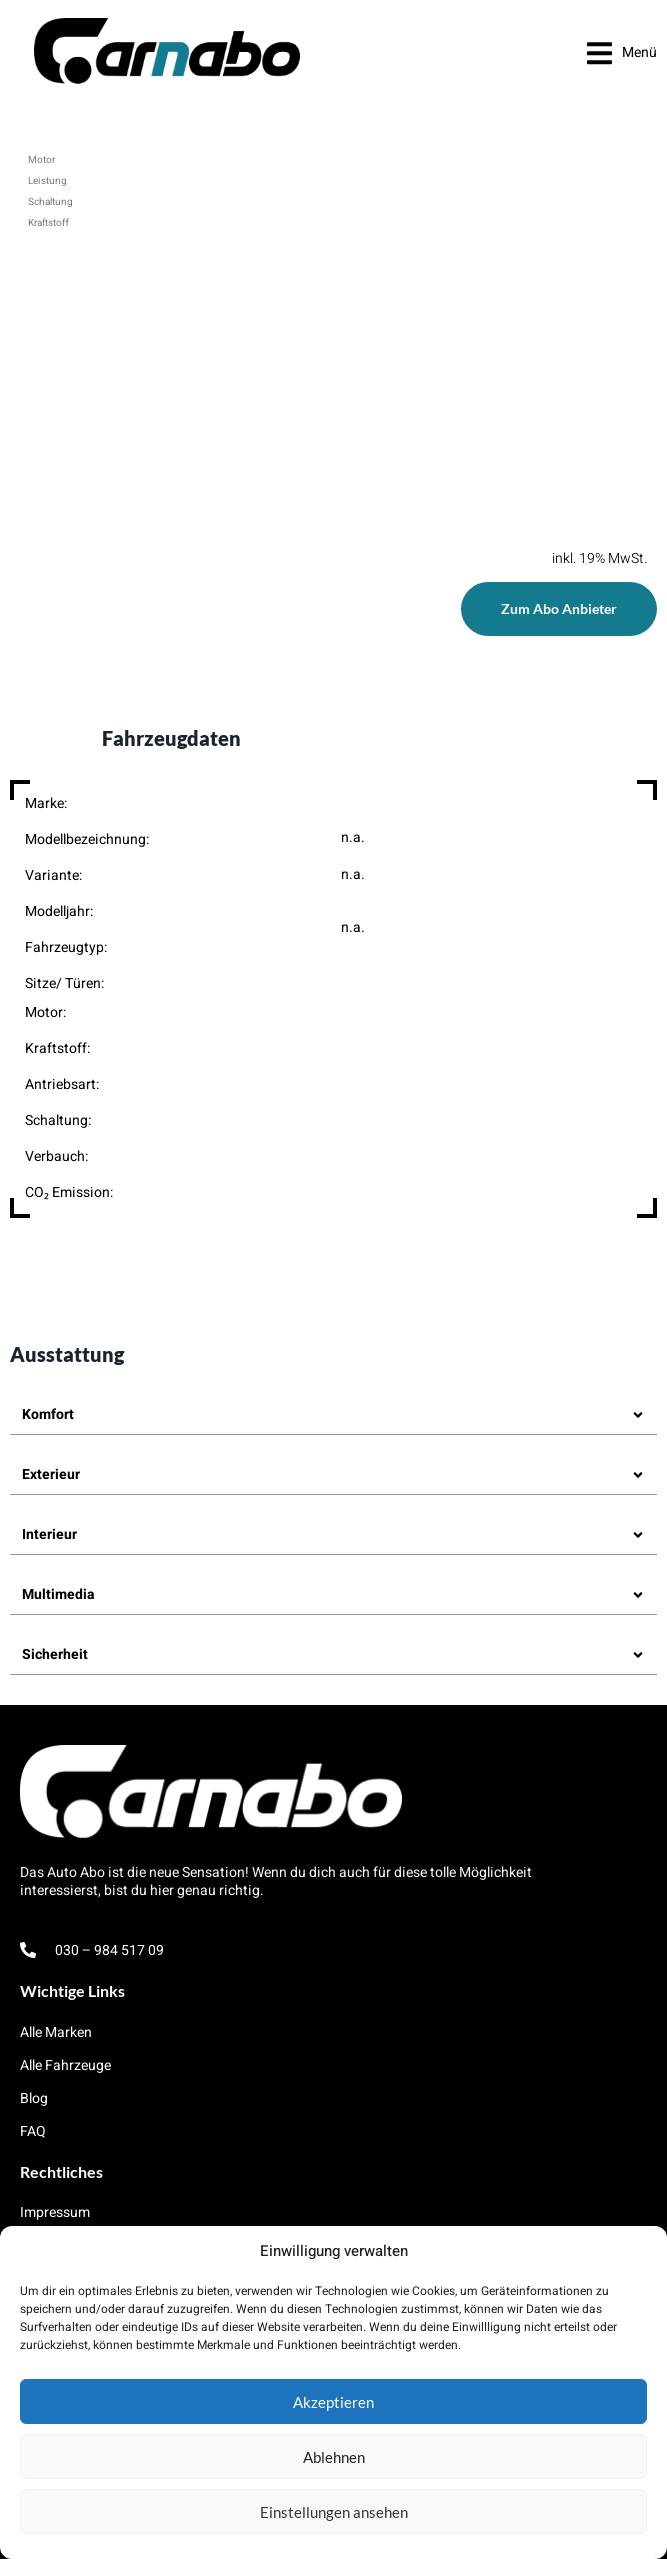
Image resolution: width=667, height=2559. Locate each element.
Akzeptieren (333, 2402)
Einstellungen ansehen (334, 2512)
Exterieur (51, 1474)
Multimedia (58, 1594)
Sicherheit (55, 1654)
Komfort (48, 1414)
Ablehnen (334, 2457)
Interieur (49, 1534)
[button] (622, 52)
